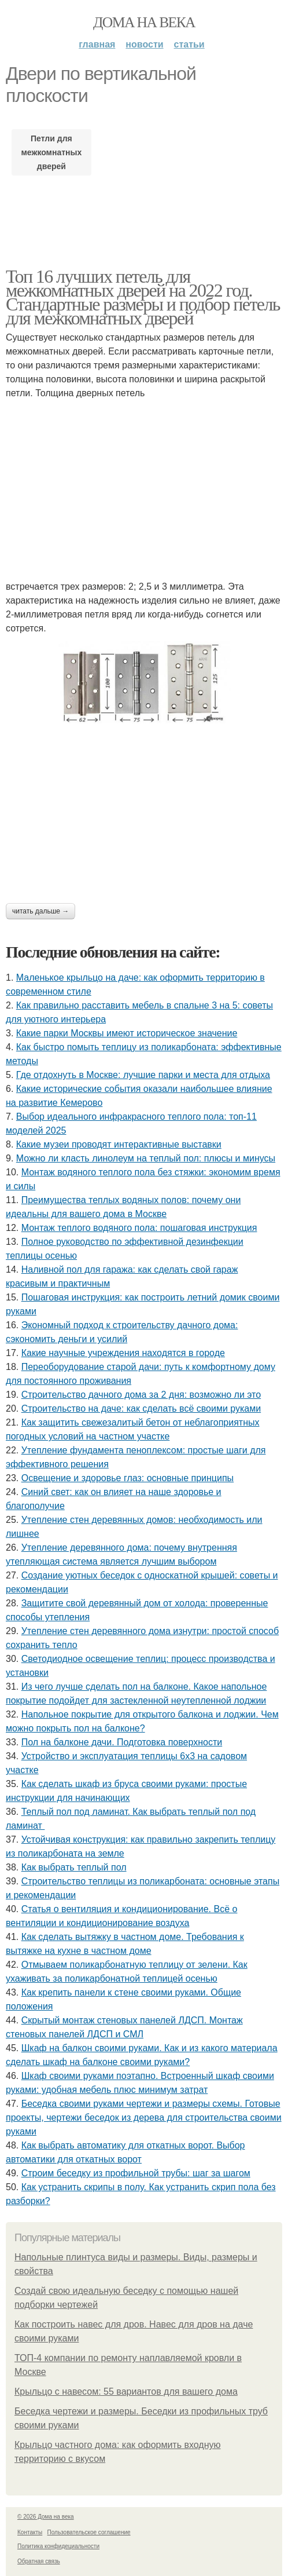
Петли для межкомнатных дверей (51, 152)
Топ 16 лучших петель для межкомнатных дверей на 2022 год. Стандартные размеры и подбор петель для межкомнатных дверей (143, 297)
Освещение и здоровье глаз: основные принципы (127, 1478)
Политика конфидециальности (58, 2546)
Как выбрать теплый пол (74, 1867)
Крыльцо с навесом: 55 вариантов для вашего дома (126, 2391)
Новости (144, 44)
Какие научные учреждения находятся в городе (123, 1353)
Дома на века (144, 22)
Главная (97, 44)
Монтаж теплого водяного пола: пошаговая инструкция (139, 1228)
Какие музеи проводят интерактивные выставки (118, 1144)
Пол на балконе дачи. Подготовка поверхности (122, 1742)
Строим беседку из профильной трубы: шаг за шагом (135, 2173)
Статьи (189, 44)
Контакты (29, 2532)
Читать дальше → (40, 911)
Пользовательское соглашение (89, 2532)
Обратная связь (38, 2561)
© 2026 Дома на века (45, 2516)
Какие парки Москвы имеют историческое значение (127, 1033)
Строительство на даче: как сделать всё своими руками (141, 1408)
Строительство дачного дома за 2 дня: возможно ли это (141, 1395)
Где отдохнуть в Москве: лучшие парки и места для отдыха (143, 1075)
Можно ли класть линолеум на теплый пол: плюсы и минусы (145, 1158)
